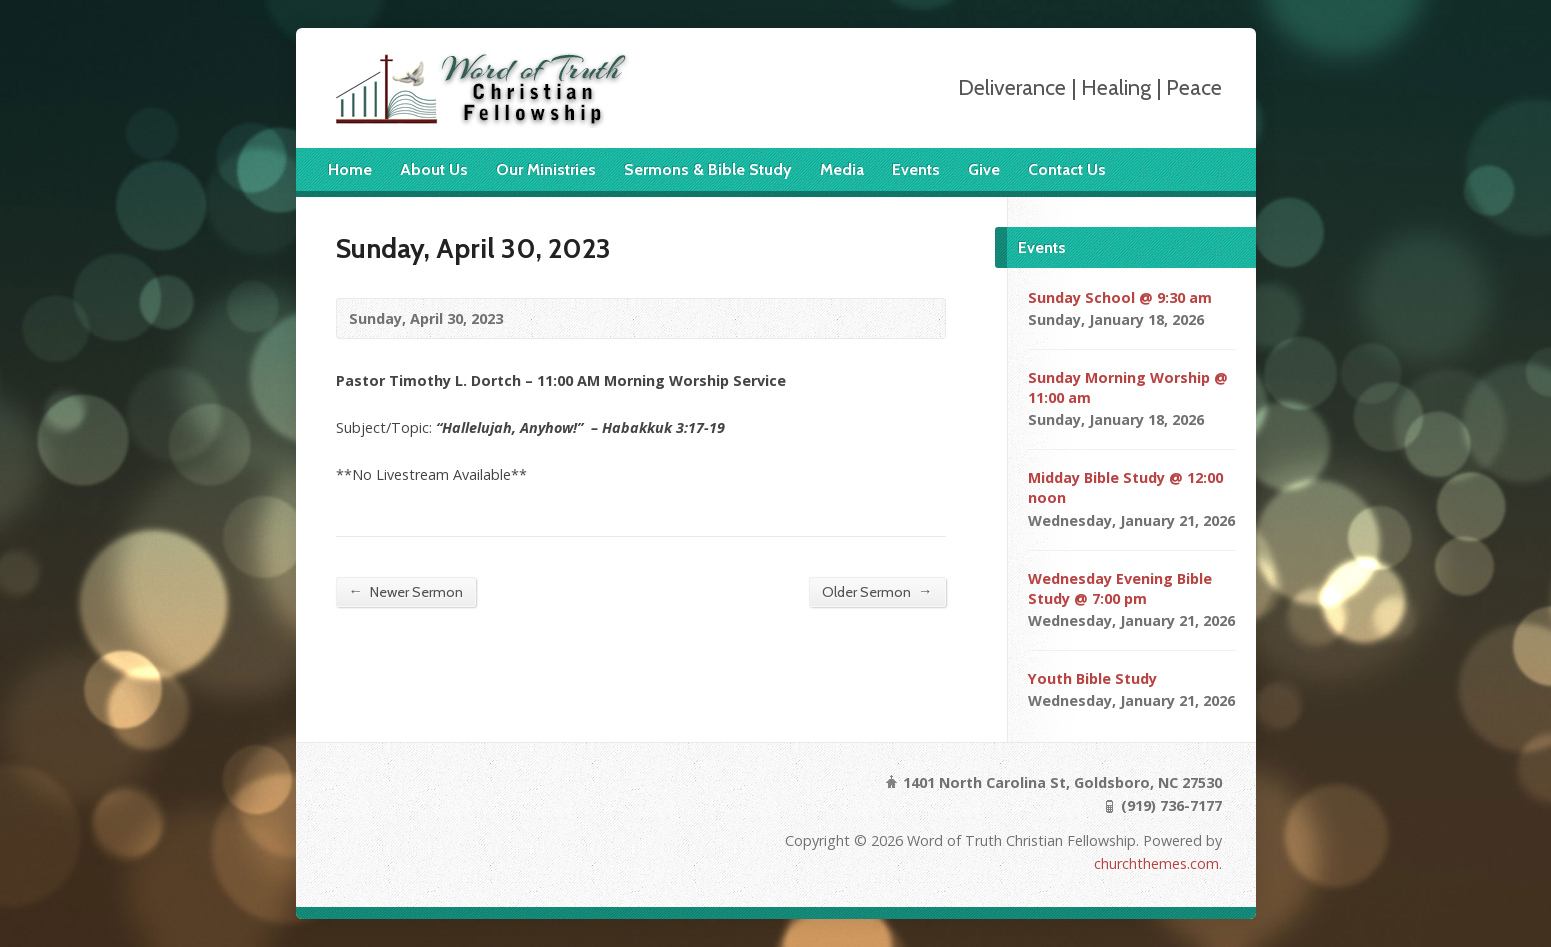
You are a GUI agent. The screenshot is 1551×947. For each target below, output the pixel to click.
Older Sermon (877, 591)
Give (984, 169)
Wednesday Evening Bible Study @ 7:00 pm (1120, 588)
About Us (434, 169)
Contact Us (1067, 169)
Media (842, 169)
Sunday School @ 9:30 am (1120, 297)
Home (350, 169)
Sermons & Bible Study (708, 169)
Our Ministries (546, 169)
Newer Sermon (406, 591)
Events (916, 169)
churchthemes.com (1156, 863)
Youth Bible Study (1092, 678)
